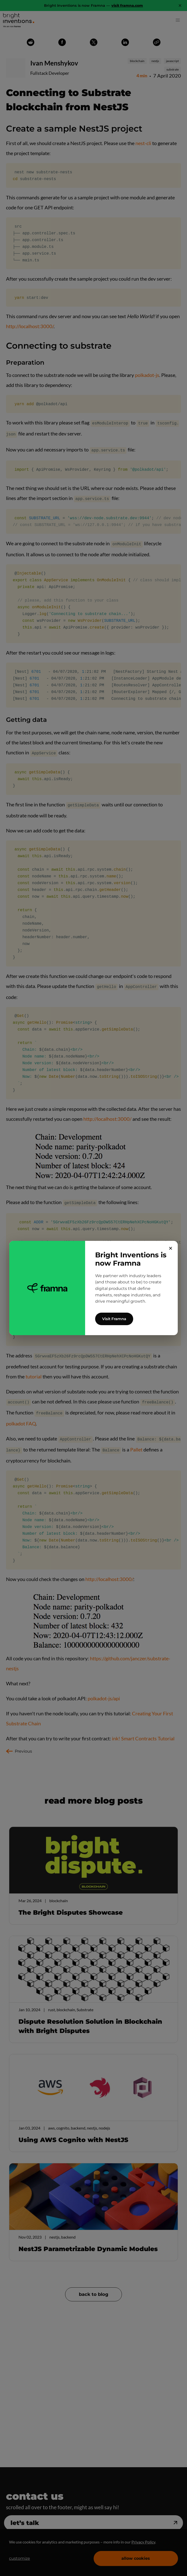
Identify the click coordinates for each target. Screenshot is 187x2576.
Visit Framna (114, 1318)
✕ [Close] (170, 1248)
